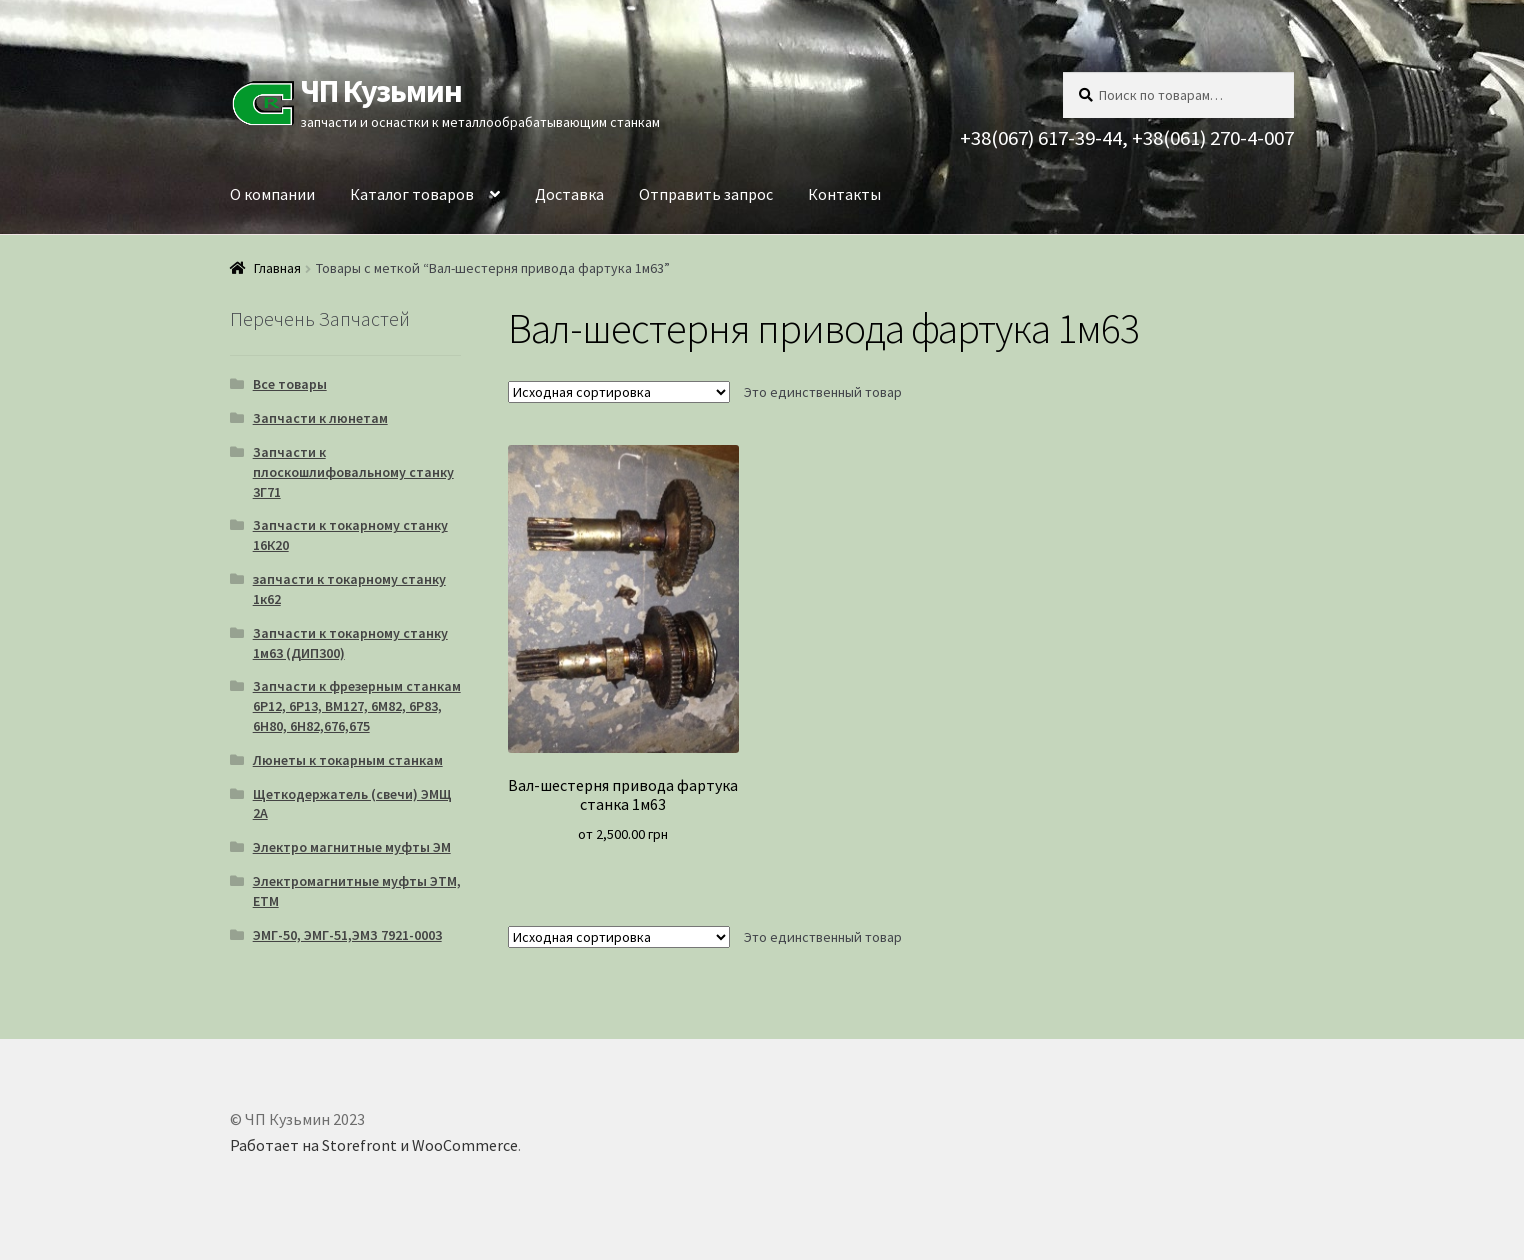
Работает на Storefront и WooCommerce (374, 1145)
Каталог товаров (412, 194)
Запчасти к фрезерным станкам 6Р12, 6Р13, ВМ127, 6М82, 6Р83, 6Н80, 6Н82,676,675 (357, 706)
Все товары (290, 384)
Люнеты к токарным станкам (348, 760)
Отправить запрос (706, 194)
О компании (272, 194)
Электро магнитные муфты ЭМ (352, 847)
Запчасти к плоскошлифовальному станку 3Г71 (353, 472)
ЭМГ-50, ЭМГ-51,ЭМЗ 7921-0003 (347, 935)
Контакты (844, 194)
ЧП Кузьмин (381, 91)
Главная (277, 268)
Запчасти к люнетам (320, 418)
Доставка (569, 194)
